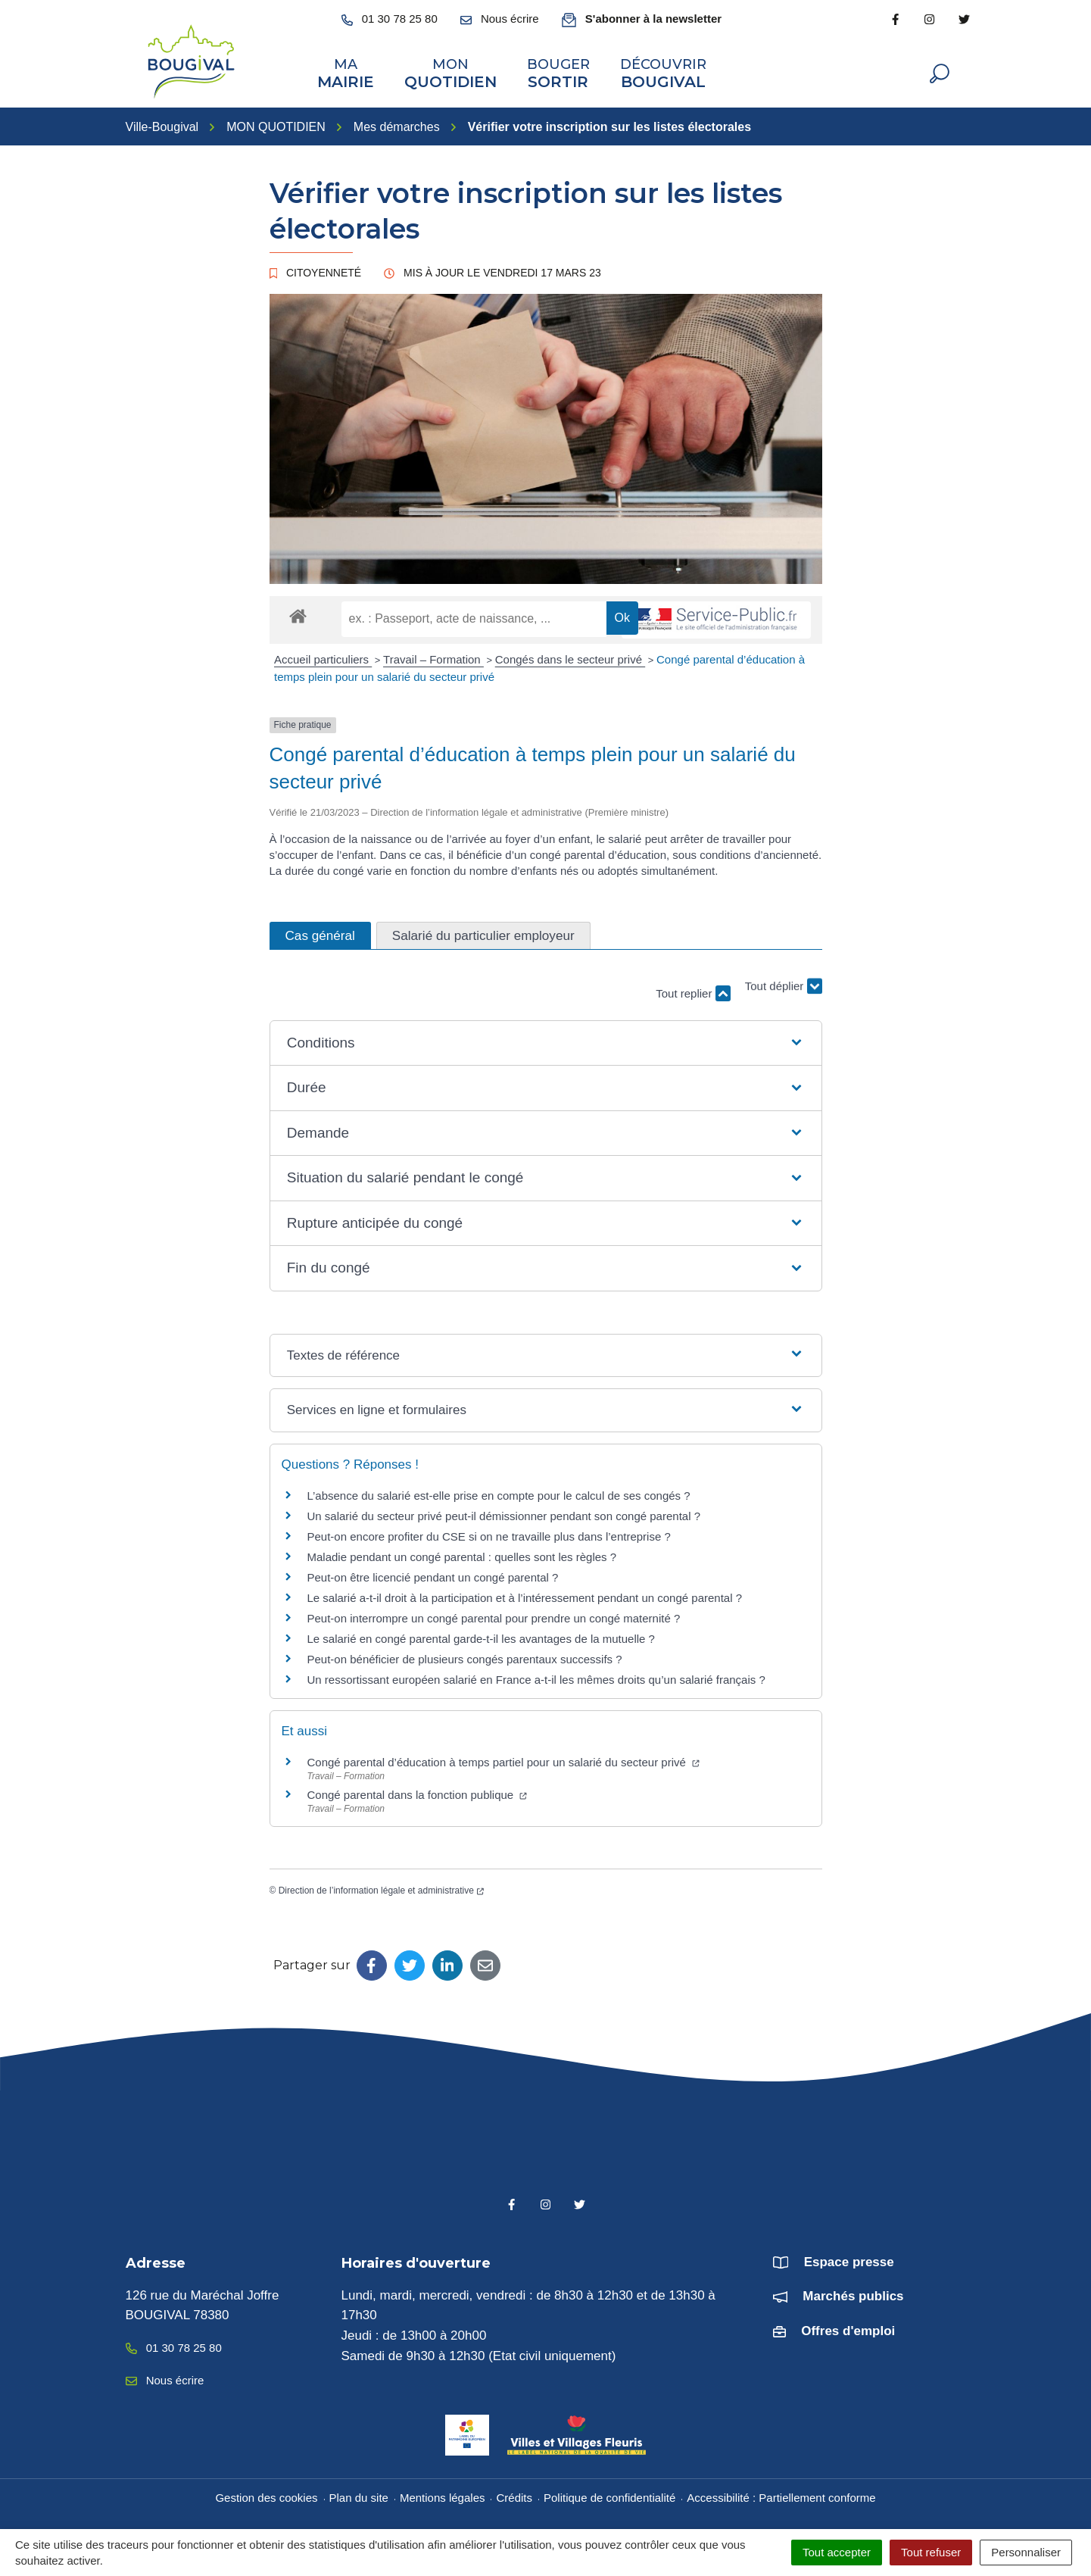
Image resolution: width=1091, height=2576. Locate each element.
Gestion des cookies (266, 2495)
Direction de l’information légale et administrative (381, 1888)
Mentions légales (442, 2495)
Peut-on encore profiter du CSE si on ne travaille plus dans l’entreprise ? (489, 1533)
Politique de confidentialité (609, 2495)
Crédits (514, 2495)
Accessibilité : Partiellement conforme (781, 2495)
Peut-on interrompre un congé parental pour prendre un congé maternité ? (494, 1615)
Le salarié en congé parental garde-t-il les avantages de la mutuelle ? (481, 1635)
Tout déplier (783, 983)
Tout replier (693, 990)
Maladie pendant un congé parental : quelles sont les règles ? (462, 1553)
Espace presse (849, 2259)
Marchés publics (853, 2294)
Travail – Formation (433, 657)
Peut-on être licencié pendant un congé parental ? (433, 1574)
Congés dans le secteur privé (570, 657)
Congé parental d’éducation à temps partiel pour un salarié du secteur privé (503, 1759)
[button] (545, 1040)
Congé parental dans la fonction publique (417, 1792)
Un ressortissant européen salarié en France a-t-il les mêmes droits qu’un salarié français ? (536, 1676)
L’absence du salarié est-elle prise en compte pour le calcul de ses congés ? (498, 1492)
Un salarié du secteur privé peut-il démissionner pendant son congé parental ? (503, 1513)
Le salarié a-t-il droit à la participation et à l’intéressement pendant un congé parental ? (525, 1594)
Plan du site (358, 2495)
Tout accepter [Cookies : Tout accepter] (837, 2552)
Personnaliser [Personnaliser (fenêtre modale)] (1026, 2552)
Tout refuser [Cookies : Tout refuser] (931, 2552)
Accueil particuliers (323, 657)
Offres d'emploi (848, 2328)
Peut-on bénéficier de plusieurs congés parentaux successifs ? (464, 1656)
